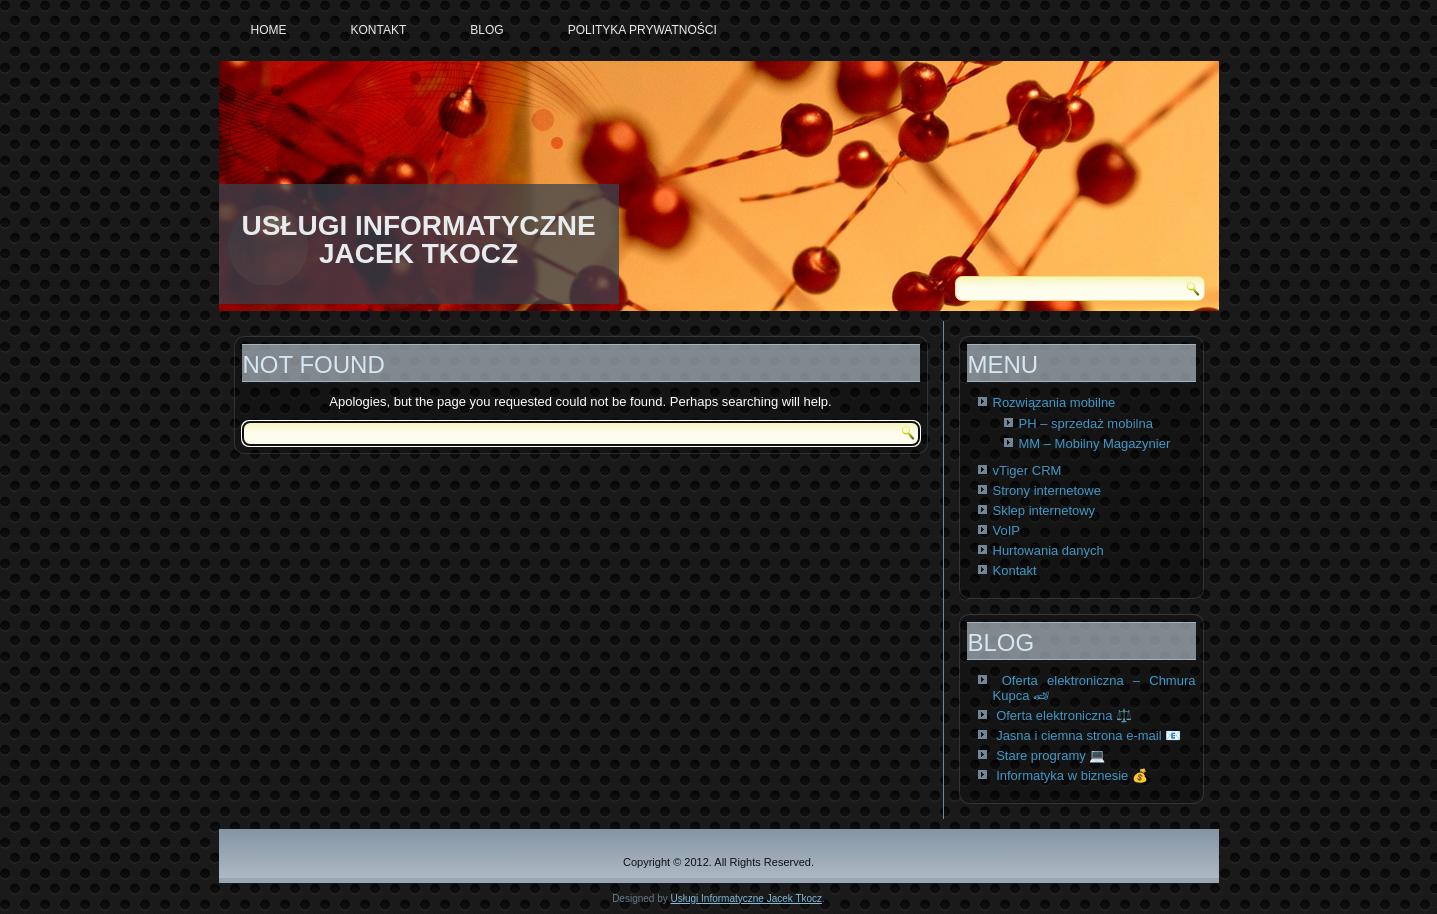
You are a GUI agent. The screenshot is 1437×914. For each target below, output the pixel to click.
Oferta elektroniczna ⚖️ (1064, 715)
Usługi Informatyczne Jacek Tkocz (747, 898)
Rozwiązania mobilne (1054, 402)
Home (269, 30)
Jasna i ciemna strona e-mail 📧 (1088, 735)
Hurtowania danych (1048, 550)
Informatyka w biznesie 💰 (1072, 775)
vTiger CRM (1027, 470)
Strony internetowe (1047, 490)
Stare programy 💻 (1050, 755)
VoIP (1006, 530)
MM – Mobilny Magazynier (1095, 443)
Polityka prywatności (642, 30)
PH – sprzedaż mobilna (1086, 423)
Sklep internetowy (1044, 510)
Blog (486, 30)
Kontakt (379, 30)
